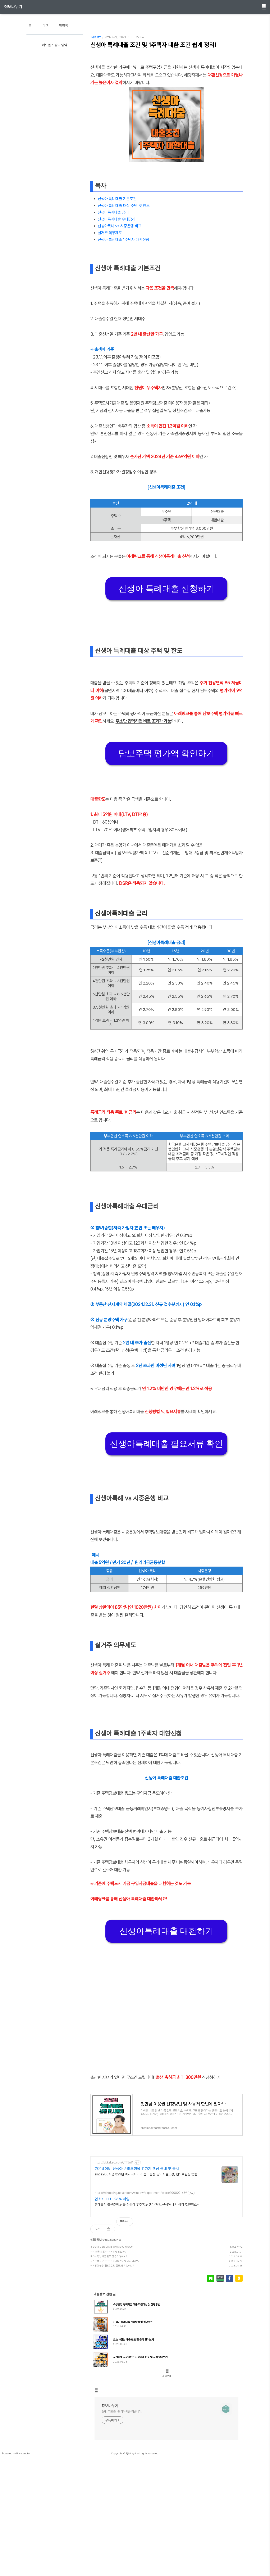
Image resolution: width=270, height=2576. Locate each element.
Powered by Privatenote (15, 2570)
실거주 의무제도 (110, 291)
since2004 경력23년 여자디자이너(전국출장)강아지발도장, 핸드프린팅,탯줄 (146, 2291)
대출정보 (96, 37)
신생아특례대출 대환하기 (166, 1989)
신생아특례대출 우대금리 (117, 277)
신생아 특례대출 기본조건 (117, 257)
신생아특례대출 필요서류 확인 (166, 1502)
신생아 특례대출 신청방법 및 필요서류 (108, 2369)
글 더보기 (166, 2493)
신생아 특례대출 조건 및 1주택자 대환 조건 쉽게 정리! (153, 45)
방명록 (63, 25)
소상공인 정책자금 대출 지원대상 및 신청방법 (111, 2364)
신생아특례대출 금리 (113, 271)
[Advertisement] (166, 88)
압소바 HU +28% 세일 (112, 2316)
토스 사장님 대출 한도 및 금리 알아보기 (109, 2373)
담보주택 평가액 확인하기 (166, 812)
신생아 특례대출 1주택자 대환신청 (123, 298)
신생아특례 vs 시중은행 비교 (120, 284)
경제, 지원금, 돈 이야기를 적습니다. (122, 2528)
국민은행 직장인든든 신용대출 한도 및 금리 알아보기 (115, 2378)
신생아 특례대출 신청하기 (166, 647)
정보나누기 (13, 6)
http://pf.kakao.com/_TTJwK (114, 2279)
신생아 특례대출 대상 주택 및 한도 (124, 264)
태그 (45, 25)
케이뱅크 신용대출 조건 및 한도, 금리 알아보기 (112, 2382)
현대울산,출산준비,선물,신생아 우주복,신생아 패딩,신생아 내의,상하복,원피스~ (147, 2322)
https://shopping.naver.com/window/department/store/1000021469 (141, 2310)
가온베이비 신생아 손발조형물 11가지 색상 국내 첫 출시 (137, 2286)
